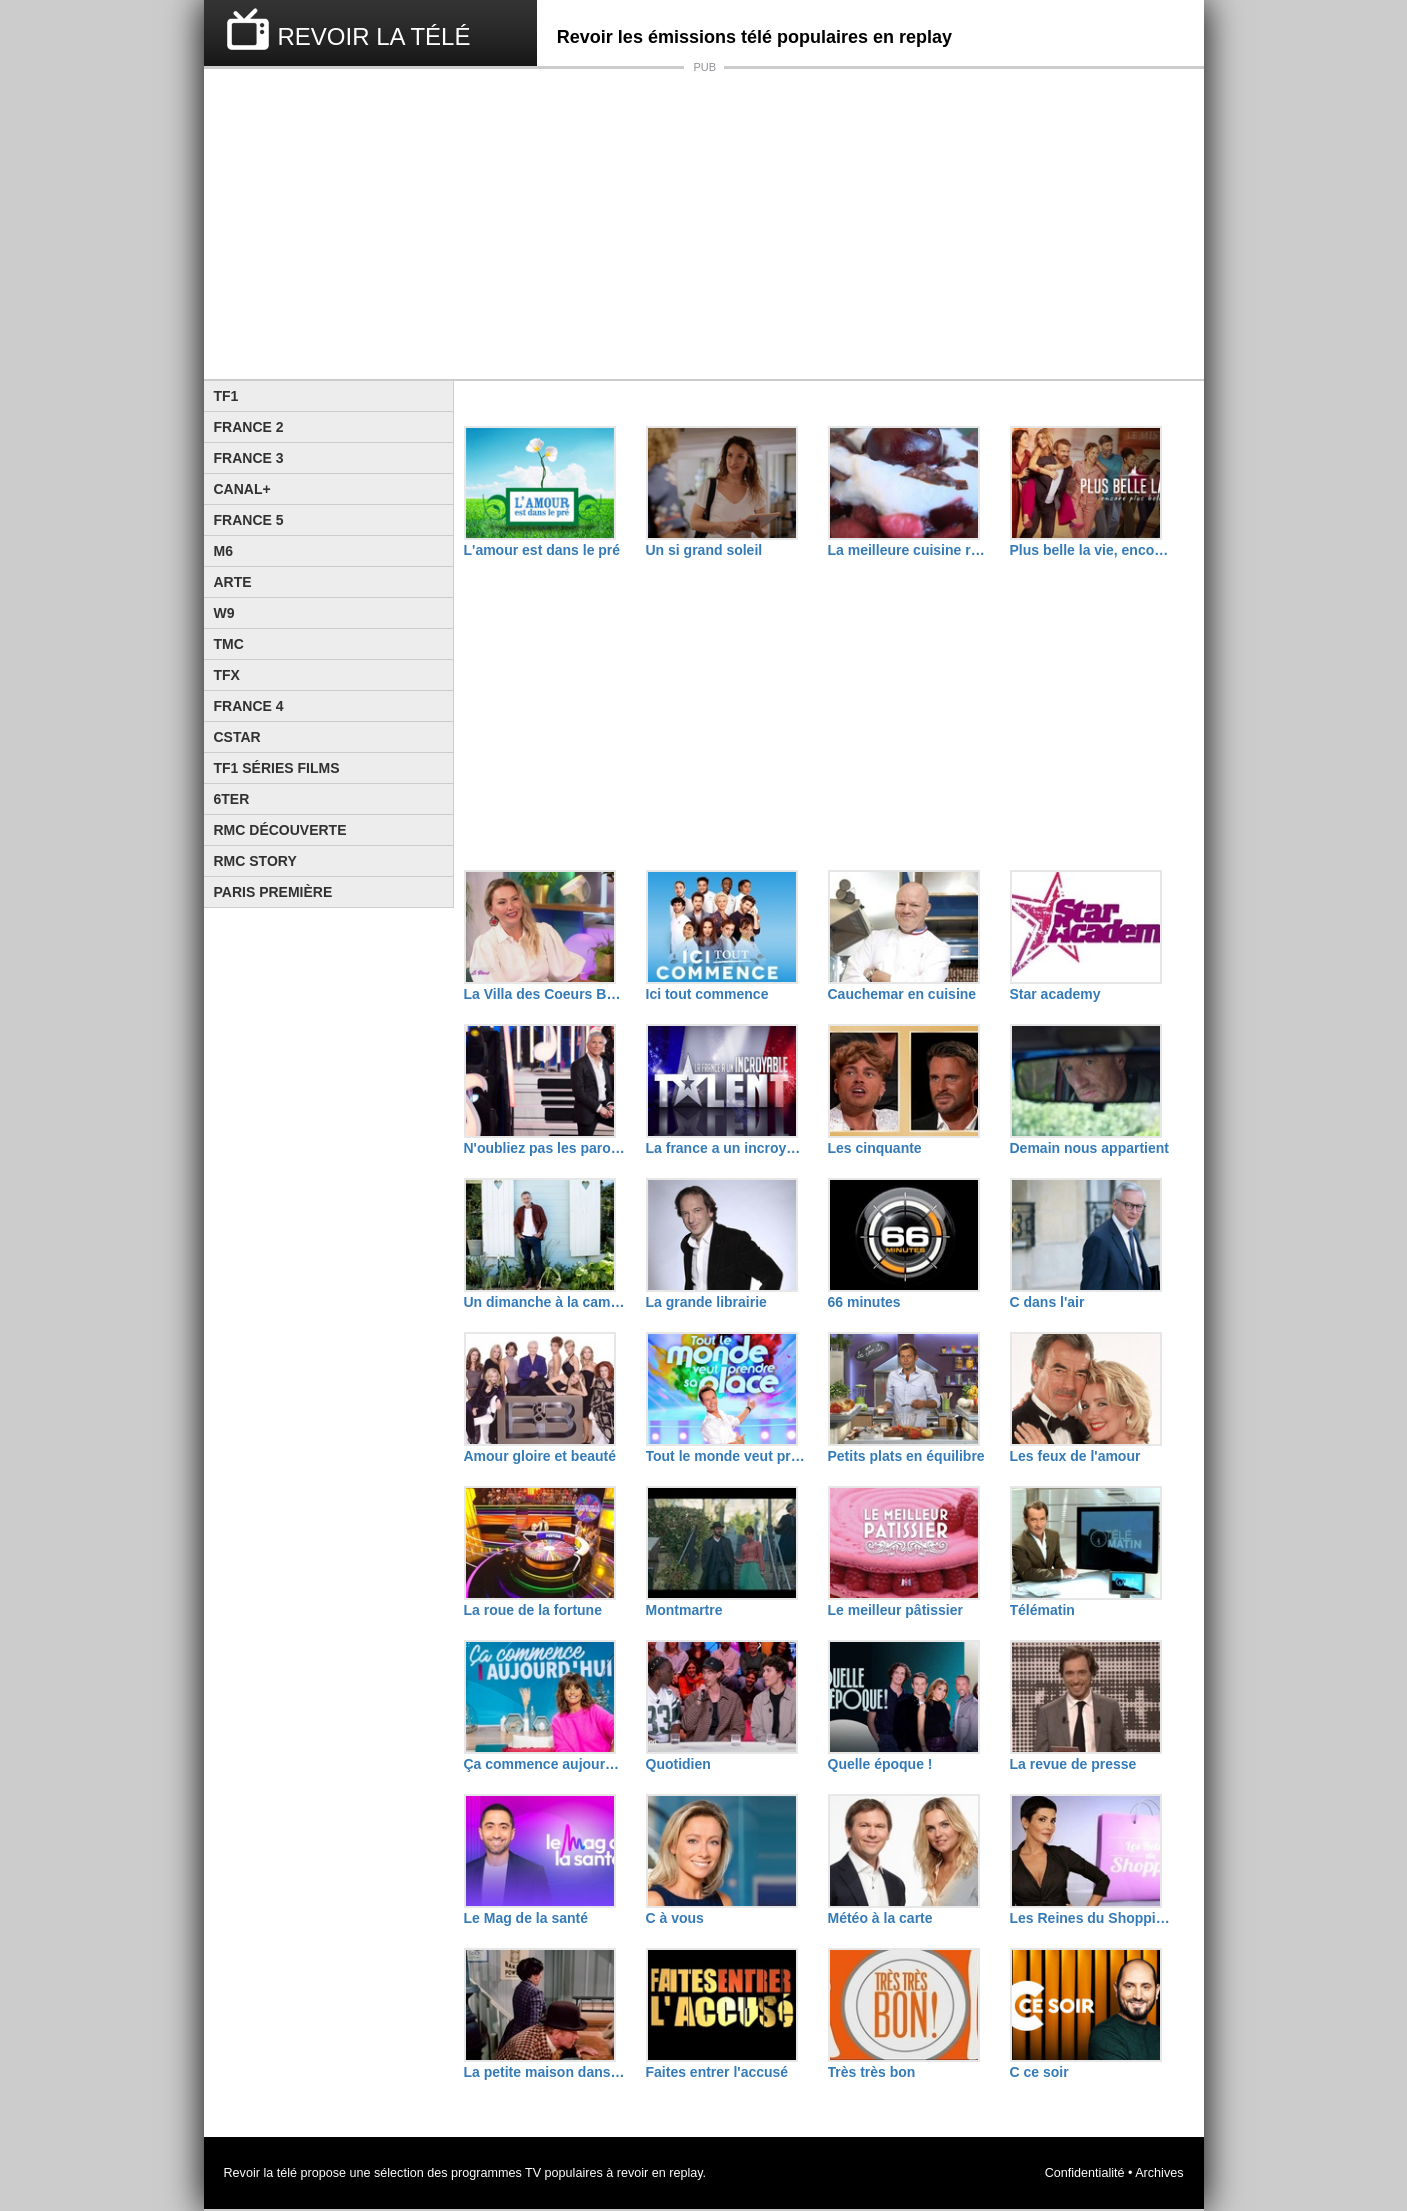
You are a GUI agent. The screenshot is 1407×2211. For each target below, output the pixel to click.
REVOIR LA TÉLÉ (374, 36)
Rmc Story (255, 861)
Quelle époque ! (880, 1764)
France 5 (249, 520)
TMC (229, 644)
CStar (237, 737)
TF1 (226, 396)
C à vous (675, 1918)
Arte (233, 582)
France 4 (249, 706)
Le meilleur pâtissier (895, 1610)
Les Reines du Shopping (1091, 1918)
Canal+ (242, 489)
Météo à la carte (880, 1918)
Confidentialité (1085, 2173)
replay (685, 2173)
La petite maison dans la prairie (545, 2072)
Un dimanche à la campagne (545, 1302)
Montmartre (684, 1610)
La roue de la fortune (533, 1610)
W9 (224, 613)
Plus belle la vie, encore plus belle (1091, 550)
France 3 (249, 458)
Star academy (1055, 994)
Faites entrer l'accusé (717, 2072)
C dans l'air (1047, 1302)
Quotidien (678, 1764)
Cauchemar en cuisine (902, 994)
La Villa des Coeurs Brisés (545, 994)
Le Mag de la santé (526, 1918)
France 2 (249, 427)
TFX (227, 675)
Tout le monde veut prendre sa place (727, 1456)
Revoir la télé (261, 2173)
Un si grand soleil (704, 550)
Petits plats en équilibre (906, 1456)
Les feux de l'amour (1075, 1456)
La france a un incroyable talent (727, 1148)
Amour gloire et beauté (540, 1456)
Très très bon (872, 2072)
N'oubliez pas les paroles (545, 1148)
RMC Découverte (280, 830)
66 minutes (864, 1302)
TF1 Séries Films (277, 768)
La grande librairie (706, 1302)
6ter (232, 799)
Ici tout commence (707, 994)
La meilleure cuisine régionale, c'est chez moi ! (909, 550)
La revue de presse (1073, 1764)
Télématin (1042, 1610)
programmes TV (496, 2173)
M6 (223, 551)
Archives (1159, 2173)
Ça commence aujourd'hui (545, 1764)
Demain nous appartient (1089, 1148)
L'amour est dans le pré (542, 550)
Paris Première (273, 892)
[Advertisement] (704, 224)
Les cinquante (875, 1148)
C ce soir (1039, 2072)
